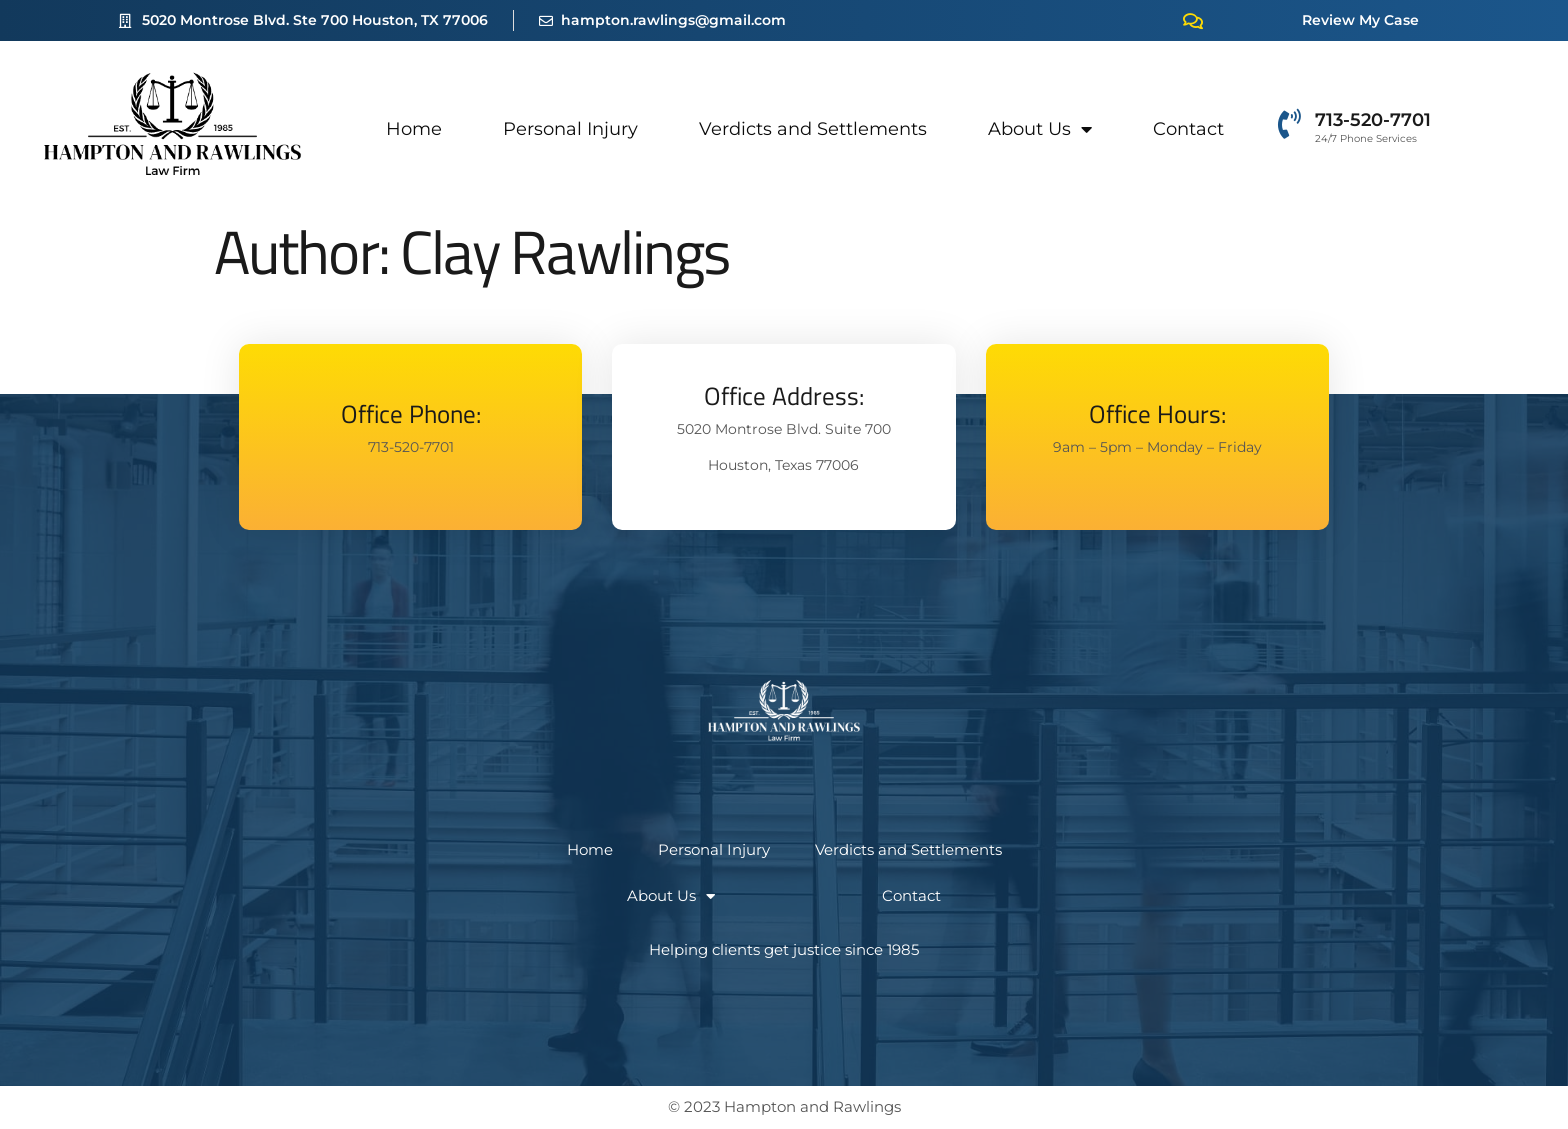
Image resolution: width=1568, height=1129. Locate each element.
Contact (1188, 129)
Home (414, 129)
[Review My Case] (1193, 21)
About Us (1040, 129)
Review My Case (1360, 20)
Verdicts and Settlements (813, 129)
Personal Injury (570, 129)
